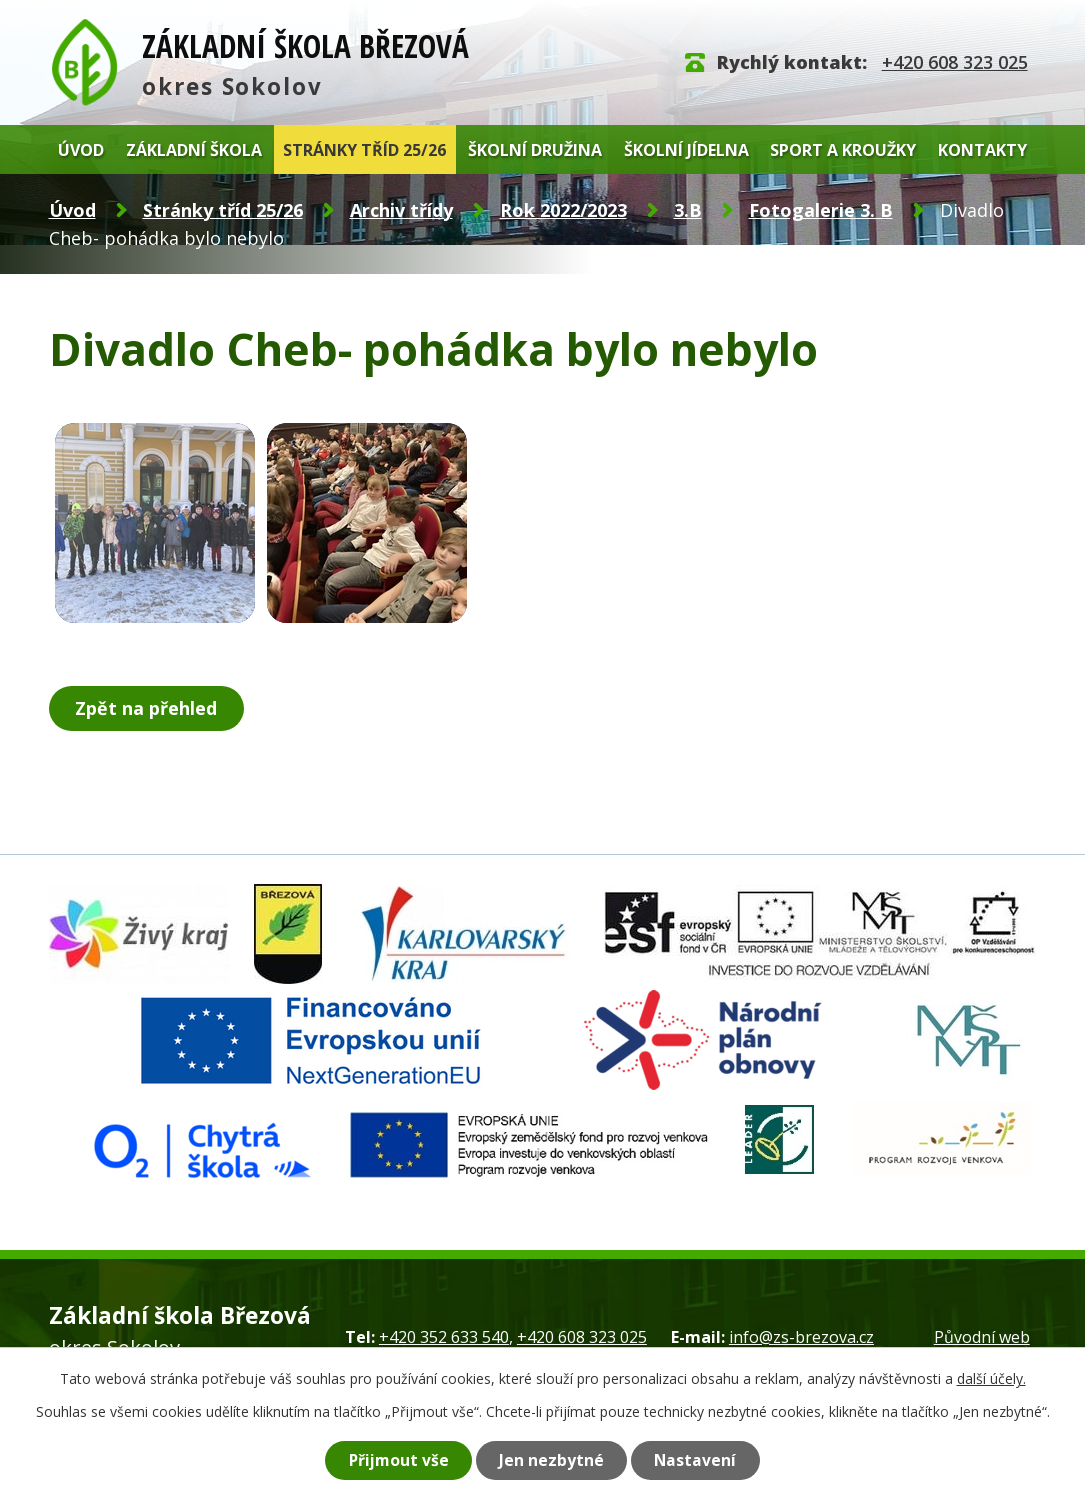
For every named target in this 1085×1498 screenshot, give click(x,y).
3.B (688, 210)
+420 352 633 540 (444, 1337)
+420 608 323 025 (955, 62)
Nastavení (697, 1460)
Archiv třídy (401, 210)
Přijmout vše (398, 1460)
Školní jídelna (686, 150)
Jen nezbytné (552, 1460)
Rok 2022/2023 (563, 210)
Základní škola (194, 150)
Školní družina (535, 150)
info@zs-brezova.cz (801, 1337)
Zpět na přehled (146, 708)
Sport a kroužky (843, 150)
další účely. (991, 1378)
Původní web (982, 1337)
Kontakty (982, 150)
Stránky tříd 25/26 (364, 150)
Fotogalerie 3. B (821, 210)
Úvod (81, 150)
